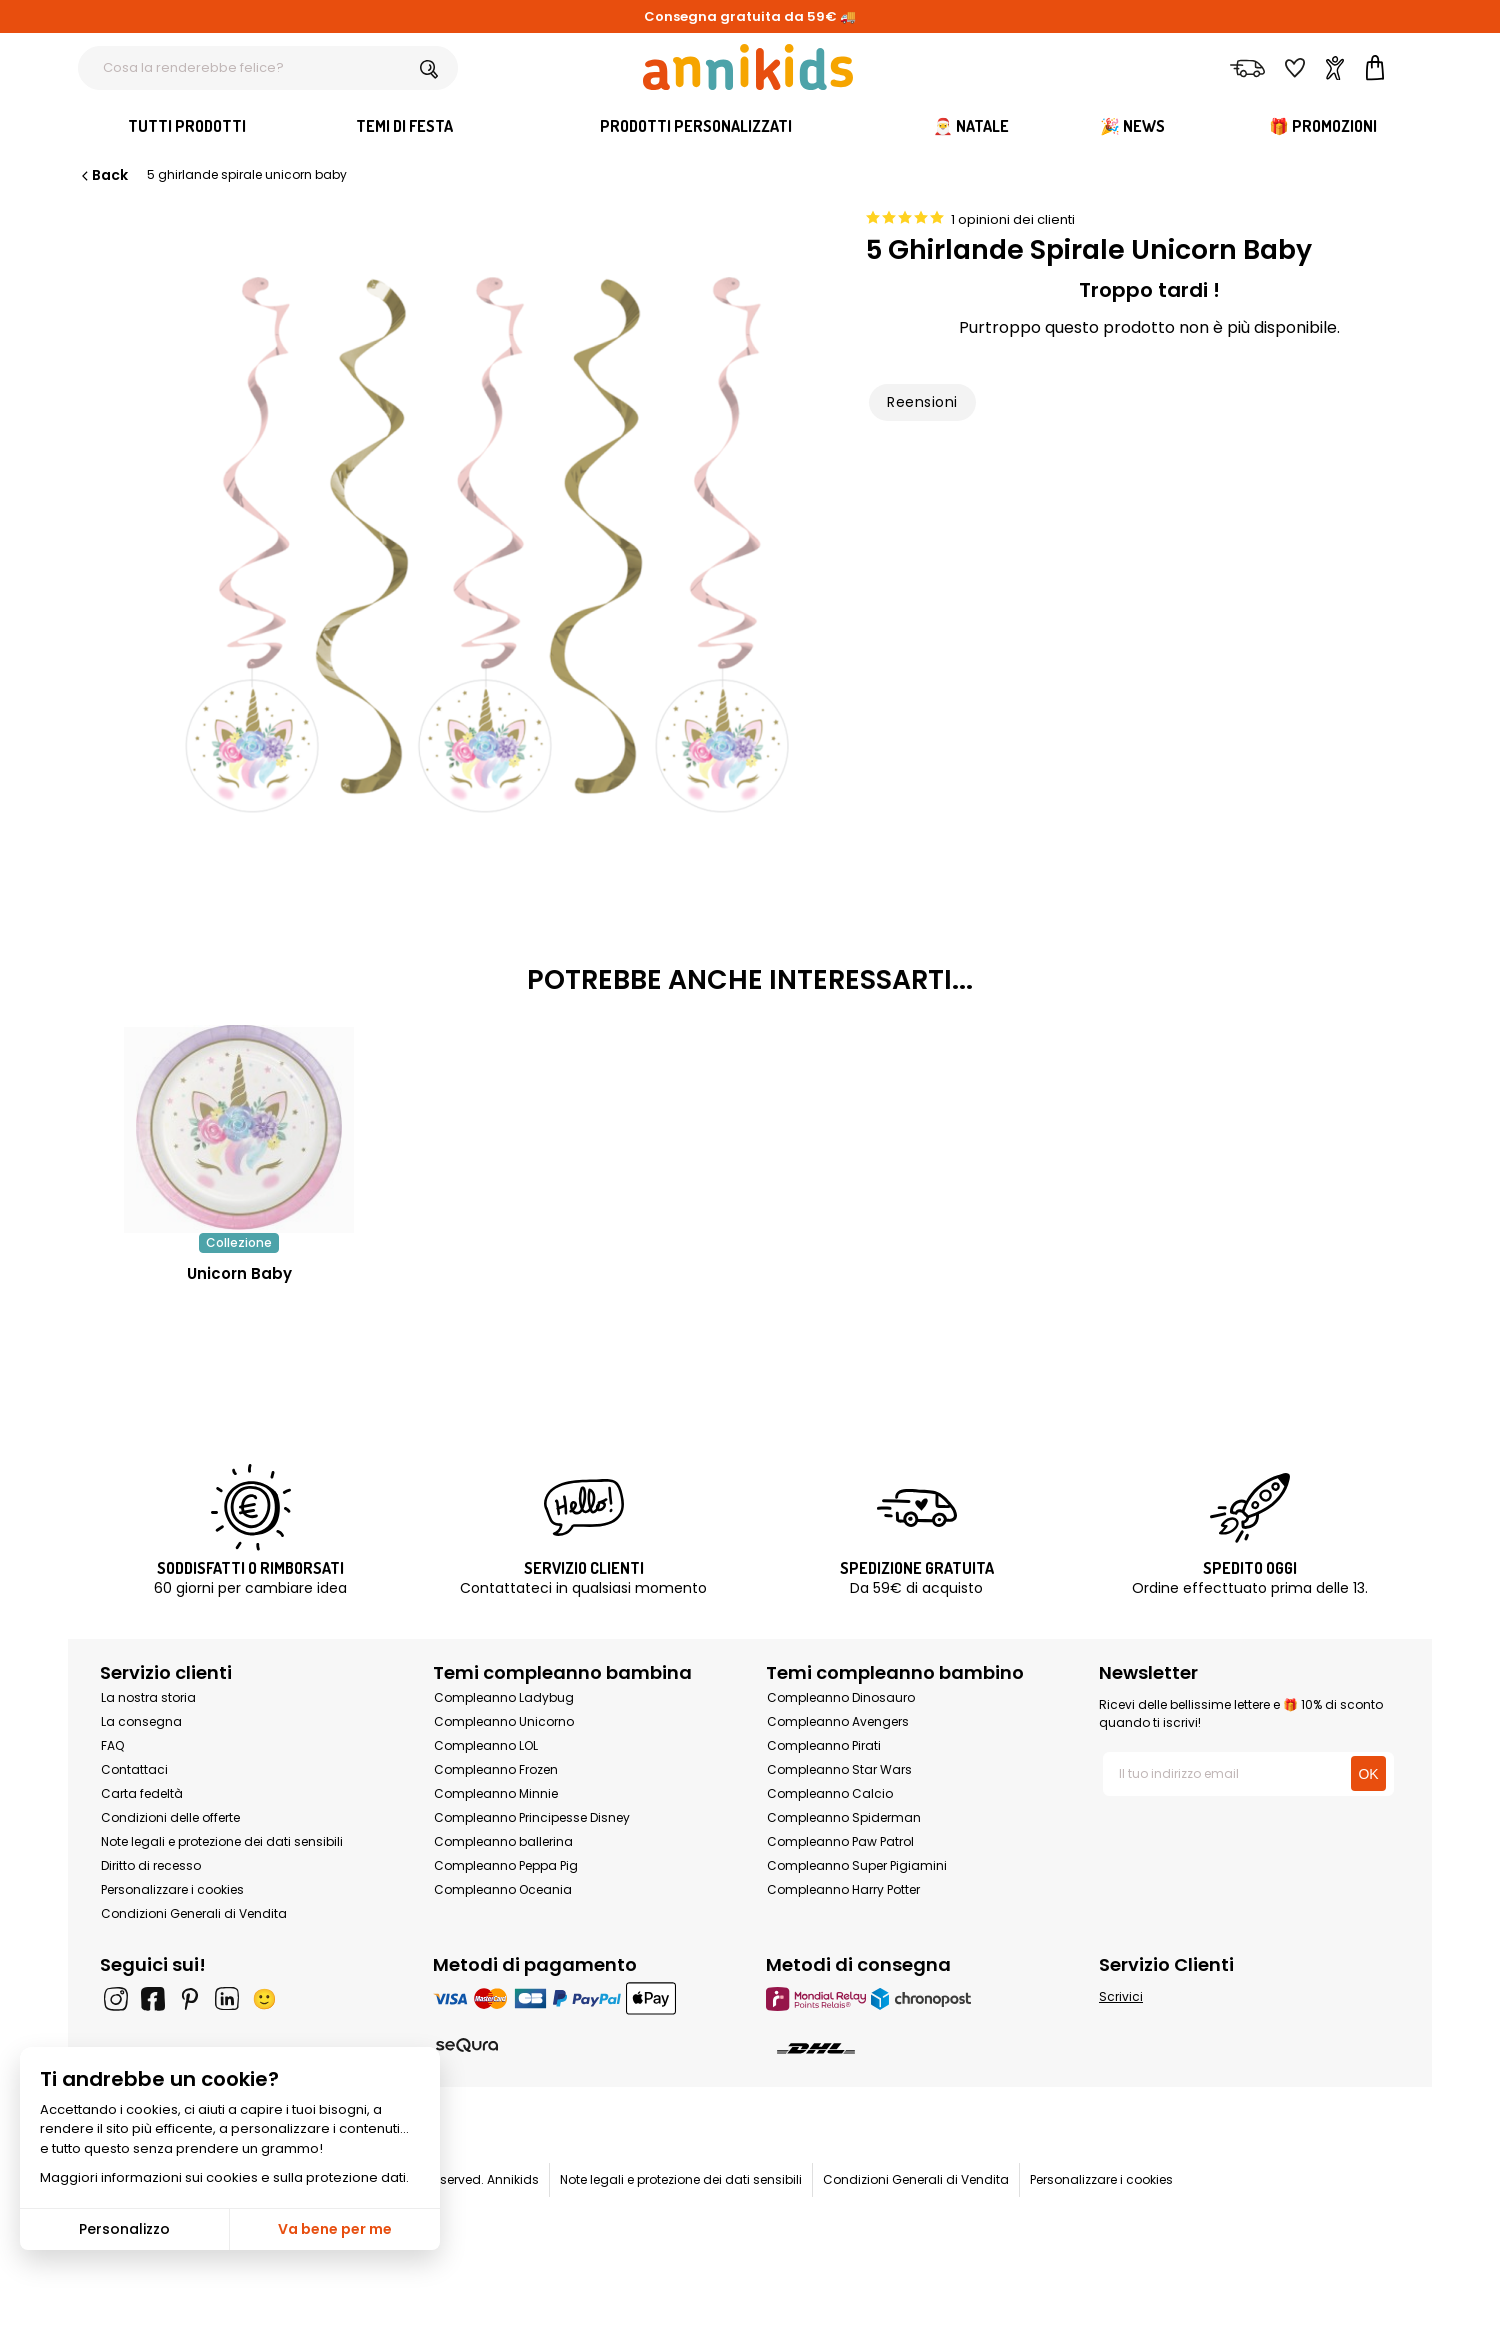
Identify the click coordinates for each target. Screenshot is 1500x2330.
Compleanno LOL (486, 1745)
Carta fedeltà (142, 1793)
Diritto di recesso (151, 1865)
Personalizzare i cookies (172, 1889)
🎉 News (1132, 126)
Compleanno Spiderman (844, 1817)
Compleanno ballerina (503, 1841)
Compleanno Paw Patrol (840, 1841)
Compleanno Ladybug (504, 1697)
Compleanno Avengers (838, 1721)
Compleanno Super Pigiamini (857, 1865)
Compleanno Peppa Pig (506, 1865)
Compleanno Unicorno (504, 1721)
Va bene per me (335, 2229)
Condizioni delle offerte (170, 1817)
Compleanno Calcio (830, 1793)
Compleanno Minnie (496, 1793)
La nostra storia (148, 1697)
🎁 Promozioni (1323, 126)
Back (103, 175)
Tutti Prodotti (187, 126)
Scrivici (1121, 1996)
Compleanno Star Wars (839, 1769)
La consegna (141, 1721)
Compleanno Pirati (824, 1745)
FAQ (112, 1745)
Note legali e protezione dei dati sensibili (222, 1841)
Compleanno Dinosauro (841, 1697)
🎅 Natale (971, 126)
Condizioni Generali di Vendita (194, 1913)
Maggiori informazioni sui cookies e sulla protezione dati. (224, 2177)
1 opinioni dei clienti (1013, 219)
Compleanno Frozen (496, 1769)
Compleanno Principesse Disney (532, 1817)
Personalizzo (124, 2229)
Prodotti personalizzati (696, 126)
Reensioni (922, 402)
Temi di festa (404, 126)
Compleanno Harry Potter (843, 1889)
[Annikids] (748, 67)
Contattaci (134, 1769)
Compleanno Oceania (503, 1889)
